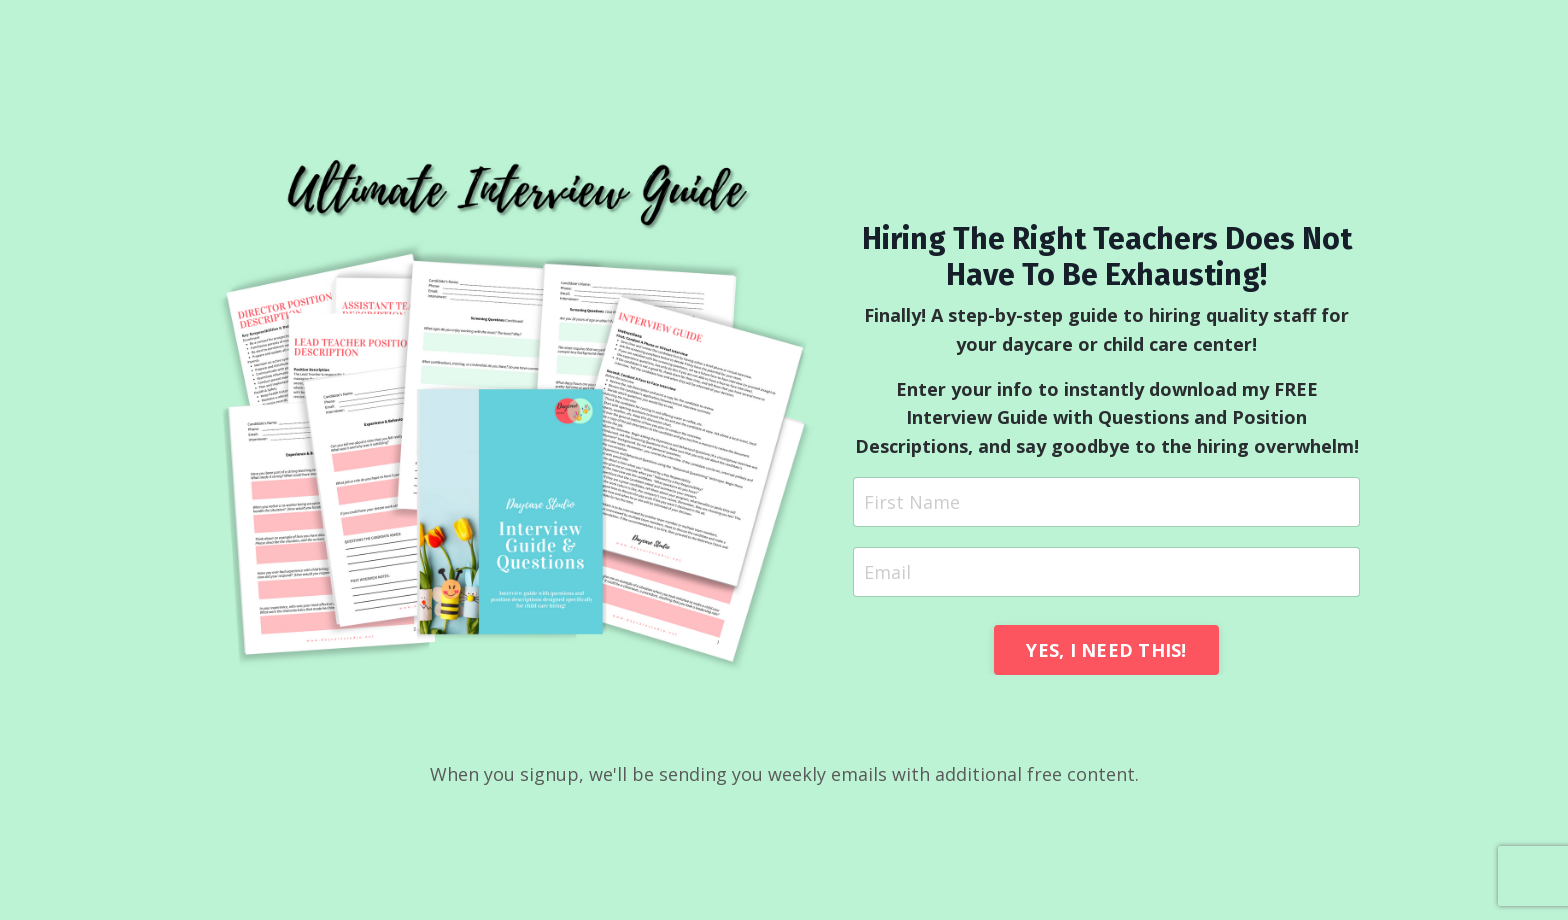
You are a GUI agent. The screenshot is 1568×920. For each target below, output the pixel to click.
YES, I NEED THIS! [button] (1106, 650)
